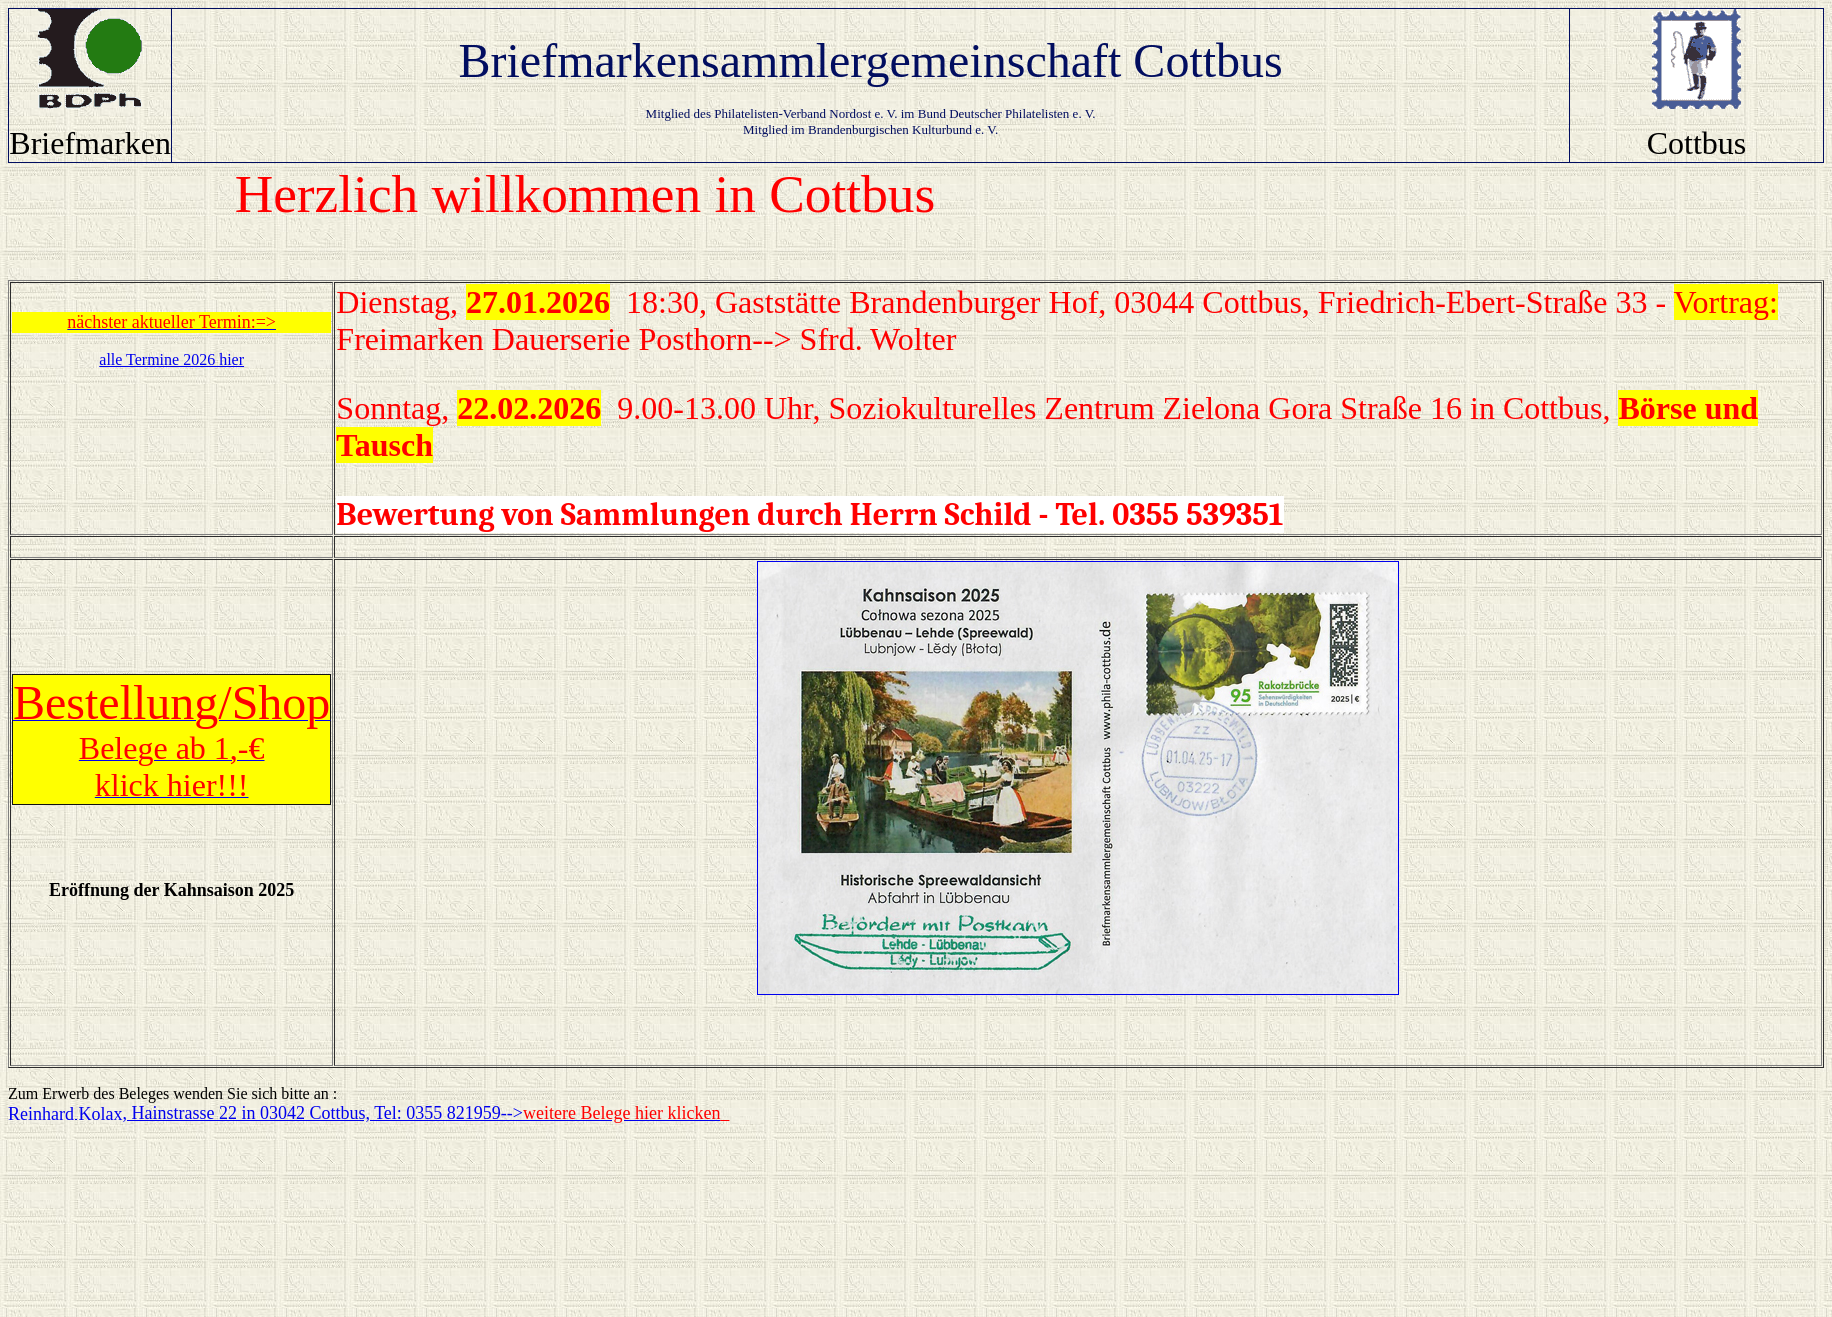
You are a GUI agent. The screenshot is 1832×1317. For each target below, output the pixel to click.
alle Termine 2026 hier (171, 359)
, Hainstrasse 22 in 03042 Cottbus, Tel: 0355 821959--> (421, 1113)
